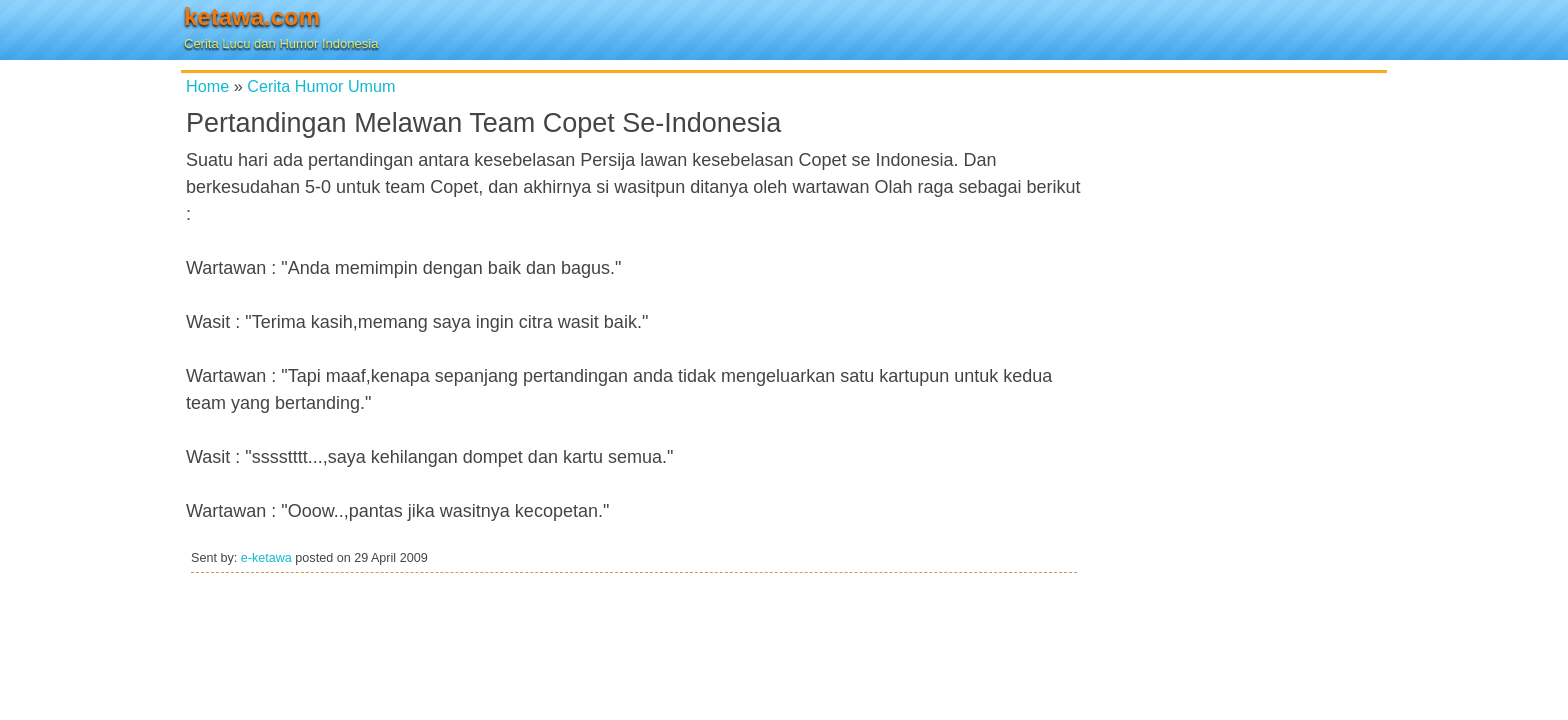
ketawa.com (252, 16)
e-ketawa (266, 558)
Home (207, 86)
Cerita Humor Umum (321, 86)
